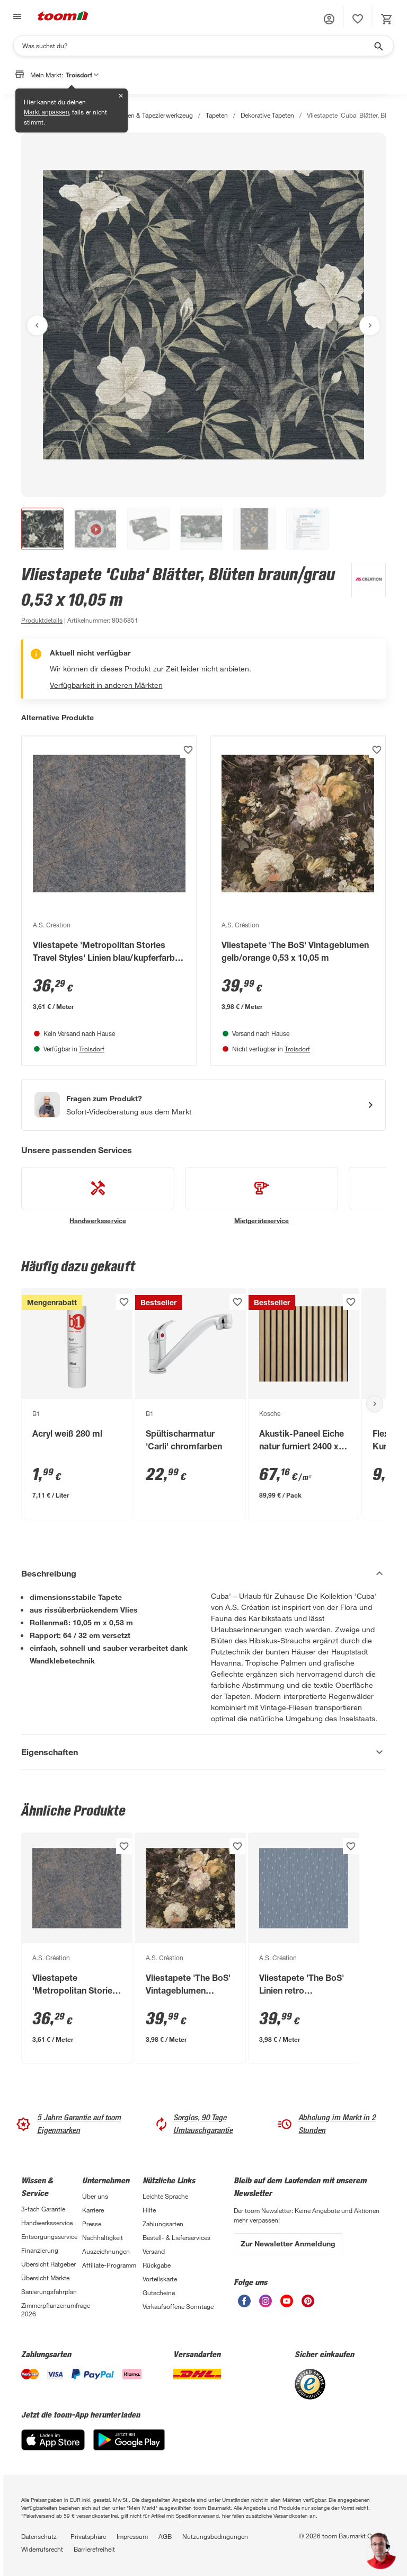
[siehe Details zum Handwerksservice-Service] (97, 1196)
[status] (357, 19)
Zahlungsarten (163, 2223)
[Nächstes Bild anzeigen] (370, 325)
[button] (329, 19)
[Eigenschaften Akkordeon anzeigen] (203, 1752)
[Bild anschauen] (203, 314)
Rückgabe (157, 2265)
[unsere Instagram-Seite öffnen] (265, 2304)
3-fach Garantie (43, 2209)
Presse (91, 2223)
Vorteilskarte (160, 2278)
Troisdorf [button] (82, 74)
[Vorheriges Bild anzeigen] (37, 325)
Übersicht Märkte (45, 2277)
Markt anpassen (46, 112)
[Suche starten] (378, 45)
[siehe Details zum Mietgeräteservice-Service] (261, 1196)
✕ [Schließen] (120, 96)
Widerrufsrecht (42, 2549)
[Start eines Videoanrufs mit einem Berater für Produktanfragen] (203, 1105)
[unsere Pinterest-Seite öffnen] (308, 2304)
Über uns (95, 2196)
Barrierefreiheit (94, 2549)
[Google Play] (129, 2447)
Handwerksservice (47, 2222)
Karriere (93, 2210)
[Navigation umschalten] (16, 16)
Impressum (132, 2536)
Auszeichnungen (106, 2251)
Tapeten (217, 115)
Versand (154, 2251)
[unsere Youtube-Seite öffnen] (286, 2304)
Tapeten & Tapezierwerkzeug (152, 115)
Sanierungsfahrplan (49, 2291)
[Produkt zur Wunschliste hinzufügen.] (188, 750)
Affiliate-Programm (109, 2265)
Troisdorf (91, 1048)
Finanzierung (39, 2250)
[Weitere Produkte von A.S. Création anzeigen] (363, 594)
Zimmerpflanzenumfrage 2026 (51, 2309)
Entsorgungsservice (49, 2236)
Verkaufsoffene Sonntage (178, 2306)
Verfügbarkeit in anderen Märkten (106, 684)
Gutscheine (159, 2292)
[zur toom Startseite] (63, 16)
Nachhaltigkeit (102, 2237)
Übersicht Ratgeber (48, 2264)
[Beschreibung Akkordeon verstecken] (203, 1573)
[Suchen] (196, 45)
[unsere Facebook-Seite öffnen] (244, 2304)
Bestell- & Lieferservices (176, 2237)
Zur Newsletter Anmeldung (288, 2243)
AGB (165, 2536)
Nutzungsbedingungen (215, 2536)
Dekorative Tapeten (267, 115)
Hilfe (149, 2210)
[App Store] (53, 2447)
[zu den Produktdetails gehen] (42, 620)
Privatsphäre (88, 2536)
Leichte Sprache (165, 2196)
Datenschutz (39, 2536)
